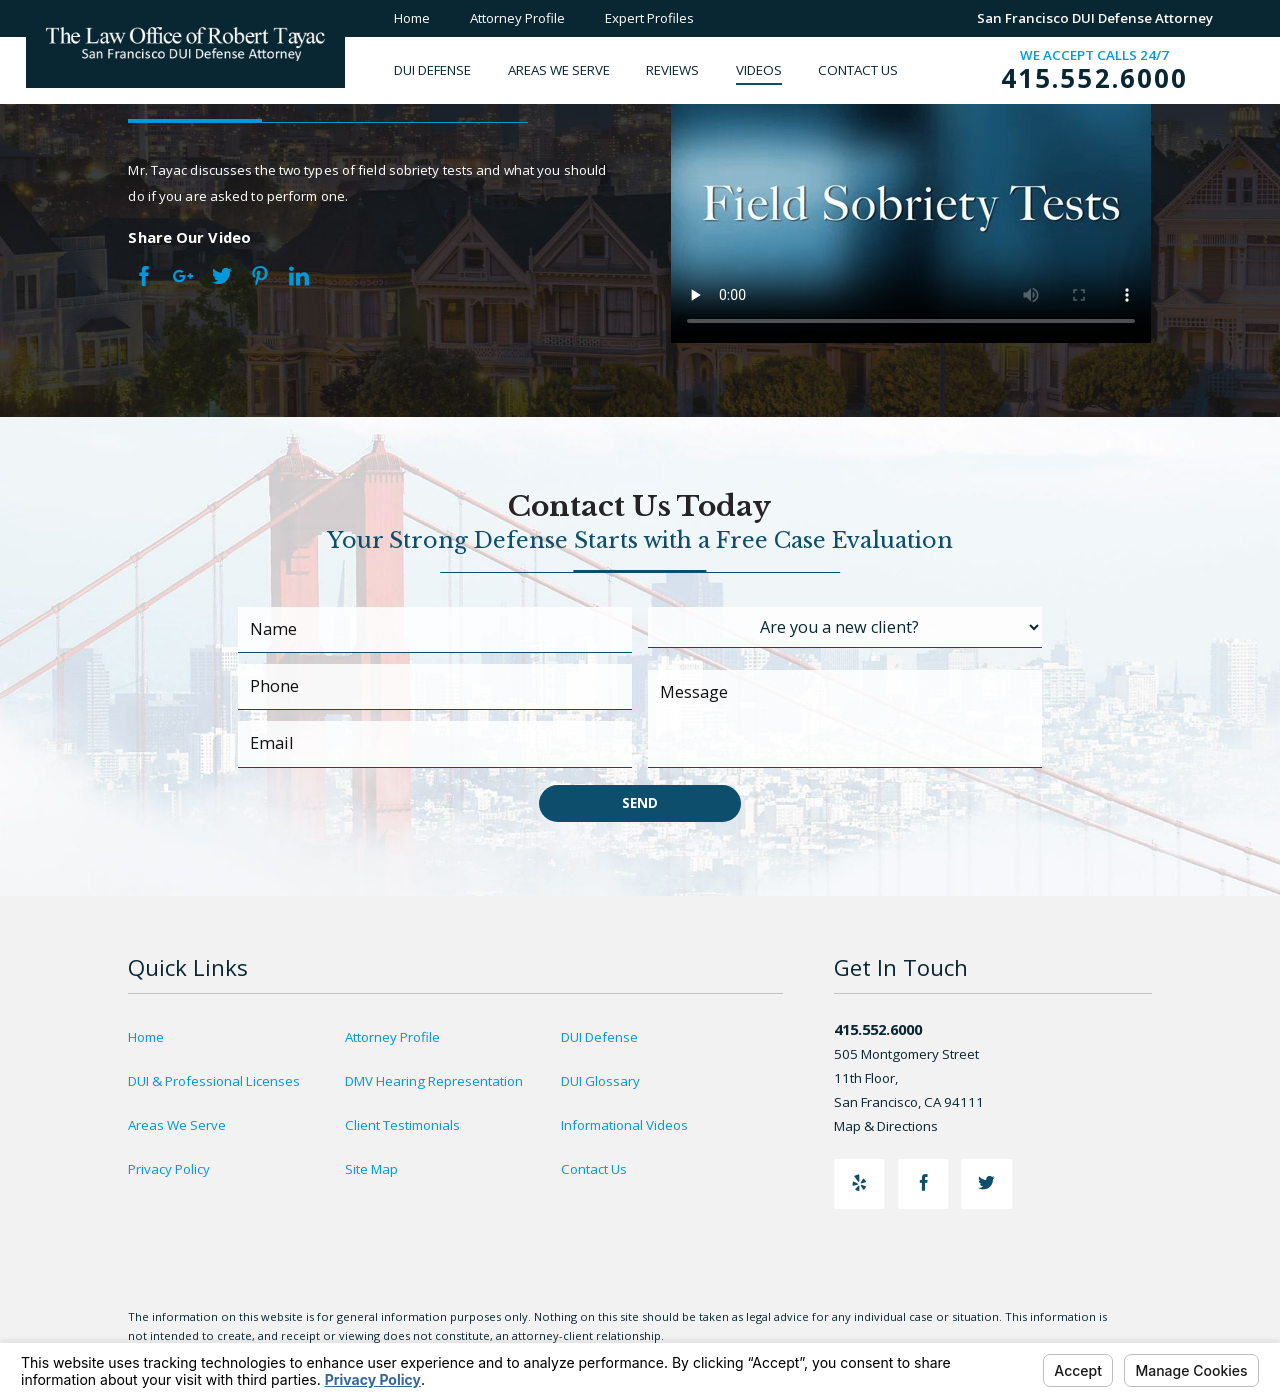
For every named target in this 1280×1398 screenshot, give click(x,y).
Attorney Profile (517, 18)
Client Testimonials (402, 1125)
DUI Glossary (600, 1081)
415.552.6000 (1094, 78)
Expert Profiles (649, 18)
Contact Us (594, 1169)
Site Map (371, 1169)
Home (412, 18)
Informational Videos (624, 1125)
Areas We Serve (177, 1125)
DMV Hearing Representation (434, 1081)
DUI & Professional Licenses (214, 1081)
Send (640, 803)
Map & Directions (896, 1126)
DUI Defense (599, 1037)
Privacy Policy (169, 1169)
